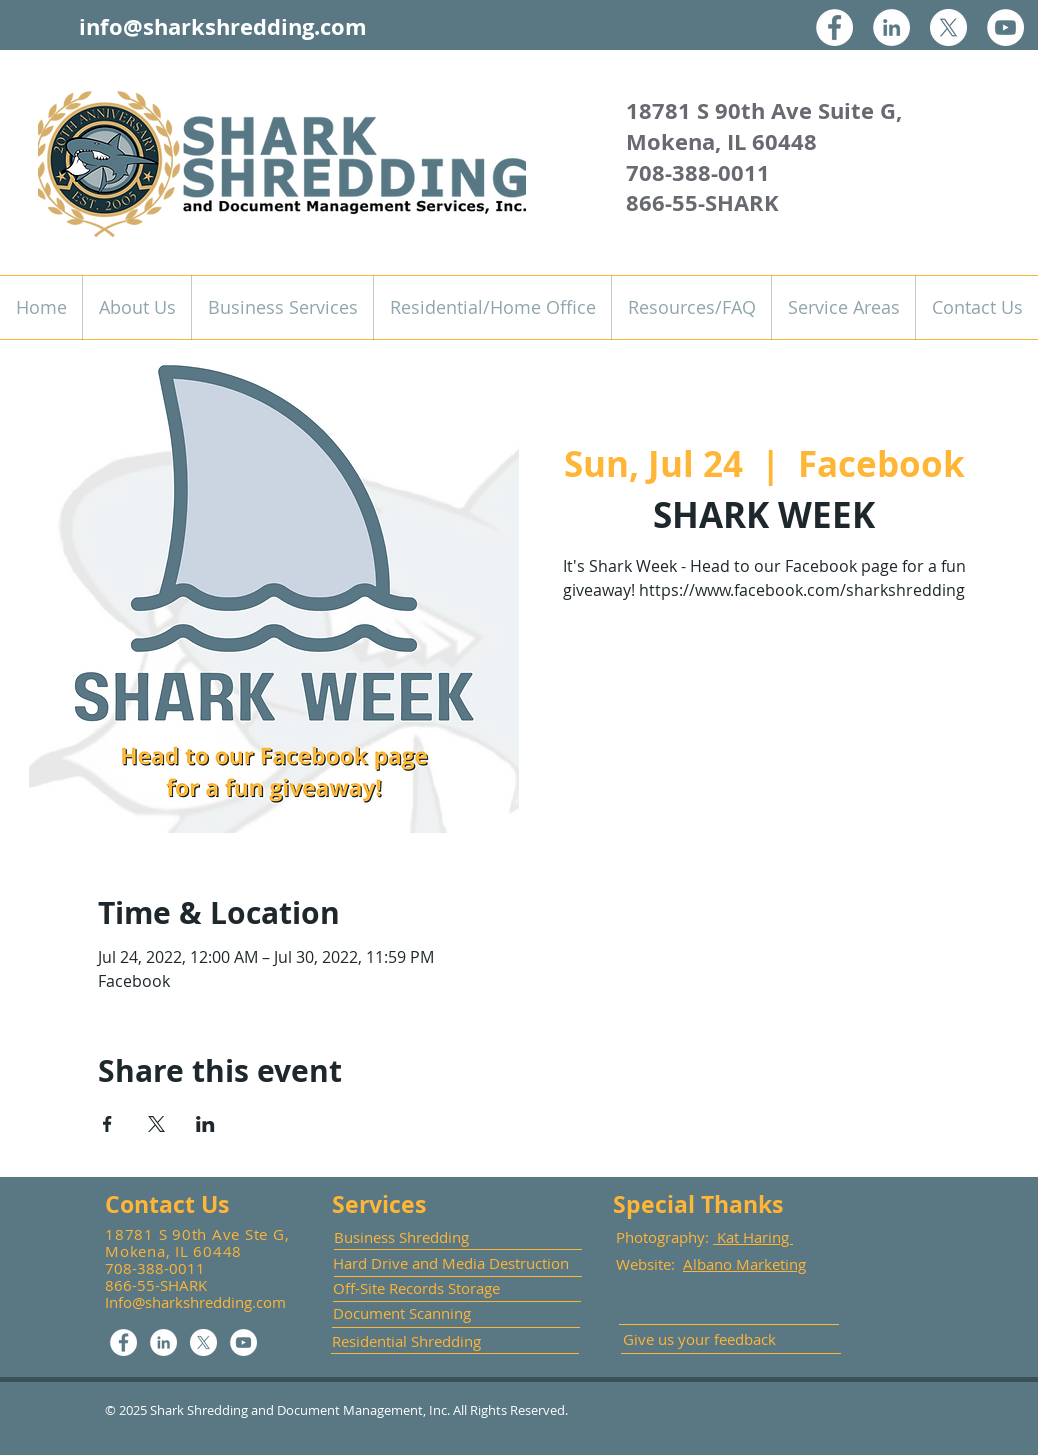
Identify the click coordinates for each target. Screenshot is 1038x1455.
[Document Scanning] (408, 1313)
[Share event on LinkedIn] (205, 1124)
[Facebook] (834, 27)
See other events (764, 702)
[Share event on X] (156, 1124)
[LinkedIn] (891, 27)
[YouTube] (1005, 27)
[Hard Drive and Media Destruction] (452, 1263)
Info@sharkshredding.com (195, 1302)
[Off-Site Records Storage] (420, 1288)
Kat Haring (753, 1237)
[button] (282, 307)
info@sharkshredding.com (223, 26)
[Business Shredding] (420, 1237)
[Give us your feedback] (706, 1339)
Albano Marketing (744, 1264)
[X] (948, 27)
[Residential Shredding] (408, 1341)
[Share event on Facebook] (107, 1124)
